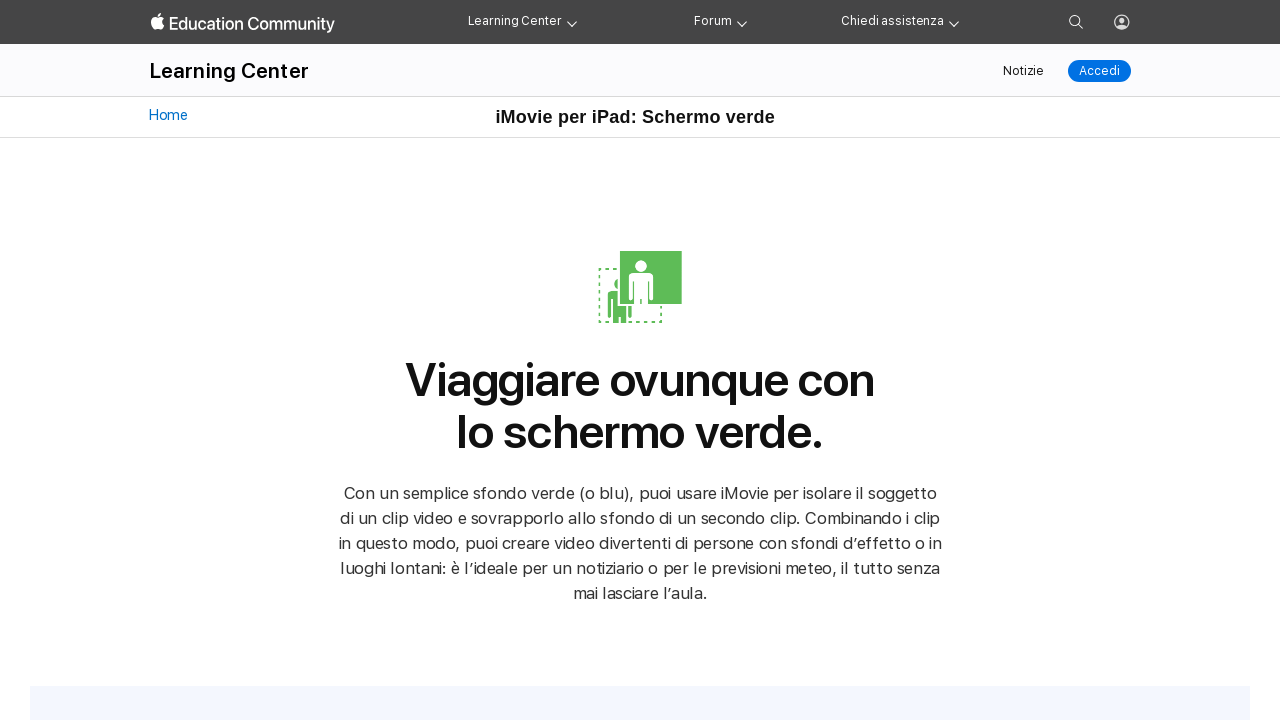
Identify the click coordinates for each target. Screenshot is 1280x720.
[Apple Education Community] (243, 23)
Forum (712, 21)
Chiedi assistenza (892, 21)
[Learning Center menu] (572, 22)
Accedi (1099, 71)
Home (167, 115)
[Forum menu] (742, 22)
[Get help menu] (954, 22)
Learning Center (515, 21)
